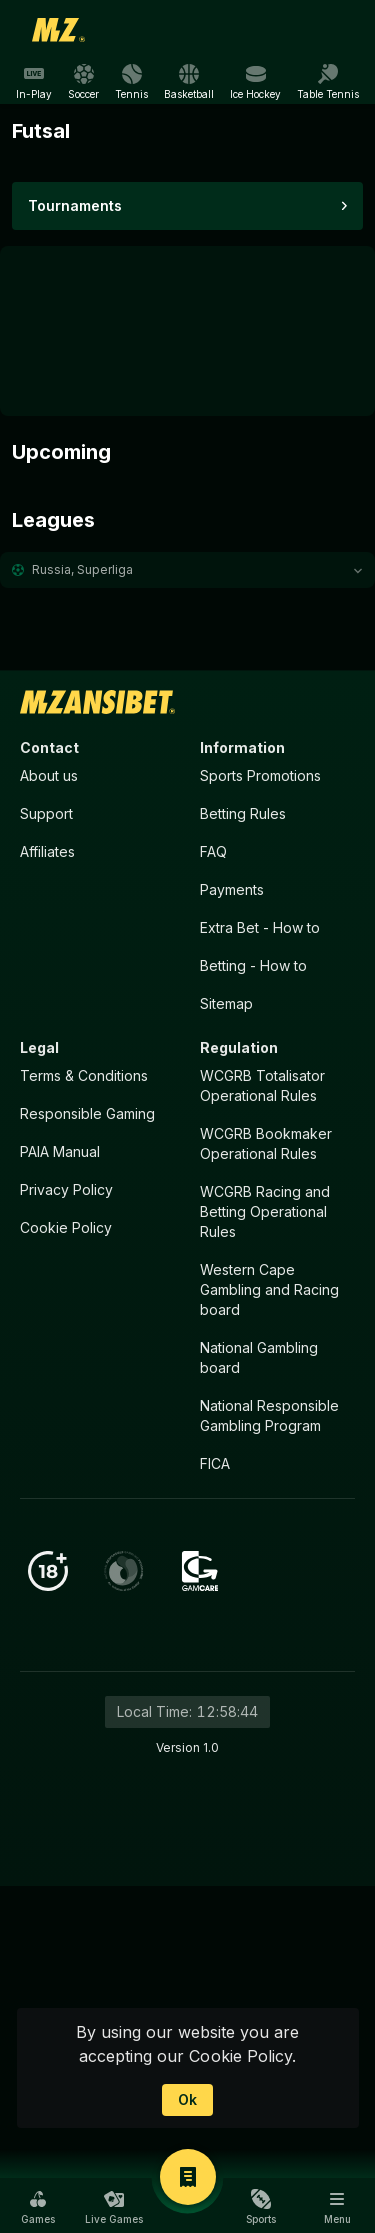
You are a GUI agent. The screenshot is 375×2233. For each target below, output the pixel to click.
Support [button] (46, 813)
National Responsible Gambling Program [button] (269, 1415)
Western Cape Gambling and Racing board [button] (269, 1289)
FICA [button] (215, 1463)
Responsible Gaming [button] (87, 1113)
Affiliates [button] (47, 851)
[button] (187, 570)
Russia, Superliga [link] (82, 569)
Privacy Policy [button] (66, 1189)
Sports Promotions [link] (260, 775)
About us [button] (49, 775)
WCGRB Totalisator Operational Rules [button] (262, 1085)
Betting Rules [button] (243, 813)
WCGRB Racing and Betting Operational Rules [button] (265, 1211)
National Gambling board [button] (259, 1357)
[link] (59, 30)
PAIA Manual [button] (60, 1151)
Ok (187, 2099)
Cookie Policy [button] (66, 1227)
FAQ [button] (213, 851)
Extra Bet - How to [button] (260, 927)
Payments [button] (232, 889)
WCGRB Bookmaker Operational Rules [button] (266, 1143)
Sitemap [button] (226, 1003)
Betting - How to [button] (253, 965)
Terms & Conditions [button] (84, 1075)
